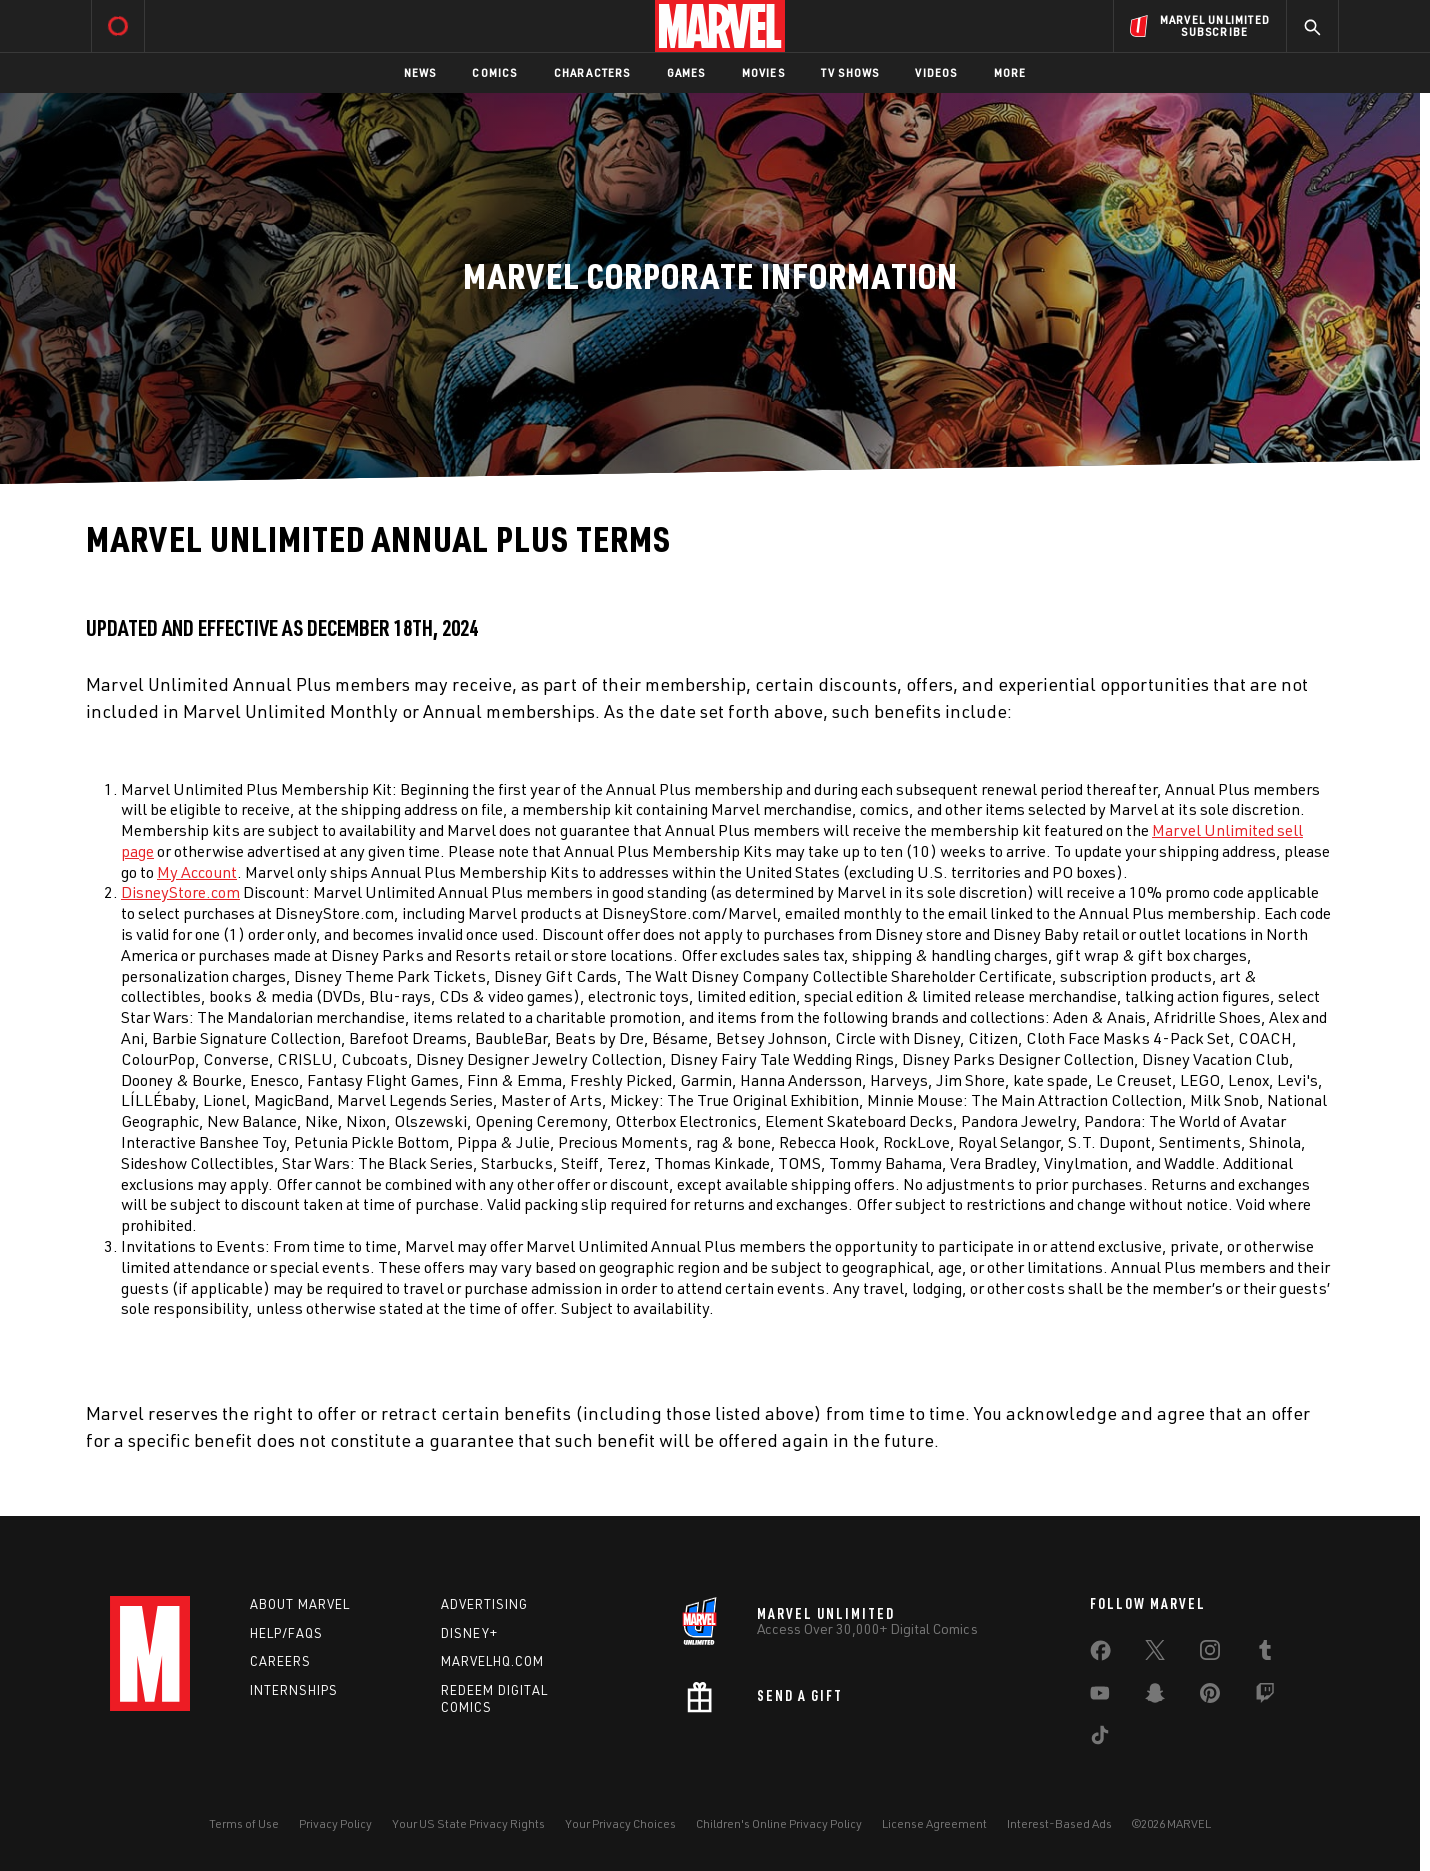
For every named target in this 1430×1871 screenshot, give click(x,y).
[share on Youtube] (1100, 1697)
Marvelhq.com (492, 1661)
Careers (280, 1661)
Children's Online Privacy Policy (779, 1823)
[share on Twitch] (1265, 1697)
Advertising (484, 1604)
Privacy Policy (335, 1823)
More (1010, 72)
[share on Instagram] (1210, 1654)
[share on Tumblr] (1265, 1654)
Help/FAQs (286, 1633)
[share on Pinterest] (1210, 1697)
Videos (936, 72)
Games (686, 72)
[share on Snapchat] (1155, 1697)
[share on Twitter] (1155, 1654)
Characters (592, 72)
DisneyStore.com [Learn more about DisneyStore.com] (180, 892)
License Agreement (934, 1823)
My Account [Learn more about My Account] (197, 872)
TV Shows (850, 72)
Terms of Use (244, 1823)
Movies (763, 72)
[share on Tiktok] (1100, 1739)
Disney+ (469, 1633)
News (420, 72)
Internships (294, 1690)
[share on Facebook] (1100, 1655)
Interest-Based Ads (1059, 1823)
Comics (494, 72)
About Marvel (300, 1604)
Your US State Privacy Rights (468, 1823)
